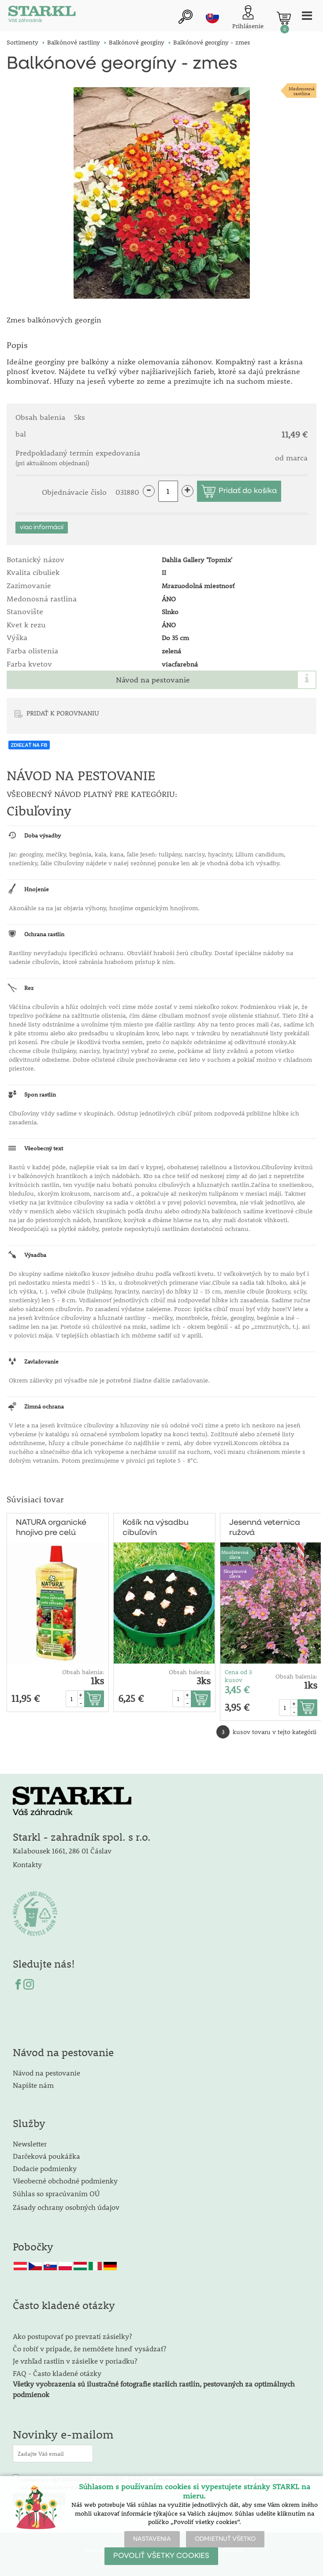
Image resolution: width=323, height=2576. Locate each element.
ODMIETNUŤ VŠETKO (225, 2539)
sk (212, 16)
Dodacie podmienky (45, 2168)
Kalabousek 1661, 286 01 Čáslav (62, 1850)
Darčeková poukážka (46, 2156)
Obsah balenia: (83, 1672)
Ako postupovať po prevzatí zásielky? (72, 2336)
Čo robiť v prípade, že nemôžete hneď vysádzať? (89, 2348)
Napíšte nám (33, 2085)
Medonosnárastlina (302, 91)
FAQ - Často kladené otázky (57, 2373)
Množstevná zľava (235, 1554)
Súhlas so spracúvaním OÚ (56, 2193)
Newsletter (30, 2143)
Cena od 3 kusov (238, 1676)
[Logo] (42, 15)
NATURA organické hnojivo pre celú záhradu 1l (51, 1528)
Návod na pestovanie (153, 680)
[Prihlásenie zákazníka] (248, 17)
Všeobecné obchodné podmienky (65, 2180)
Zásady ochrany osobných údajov (67, 2207)
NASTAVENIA (152, 2539)
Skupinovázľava (235, 1573)
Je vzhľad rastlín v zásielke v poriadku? (75, 2360)
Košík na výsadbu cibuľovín (156, 1528)
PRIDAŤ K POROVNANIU (62, 712)
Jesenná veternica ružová (264, 1528)
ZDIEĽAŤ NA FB (29, 745)
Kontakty (27, 1864)
